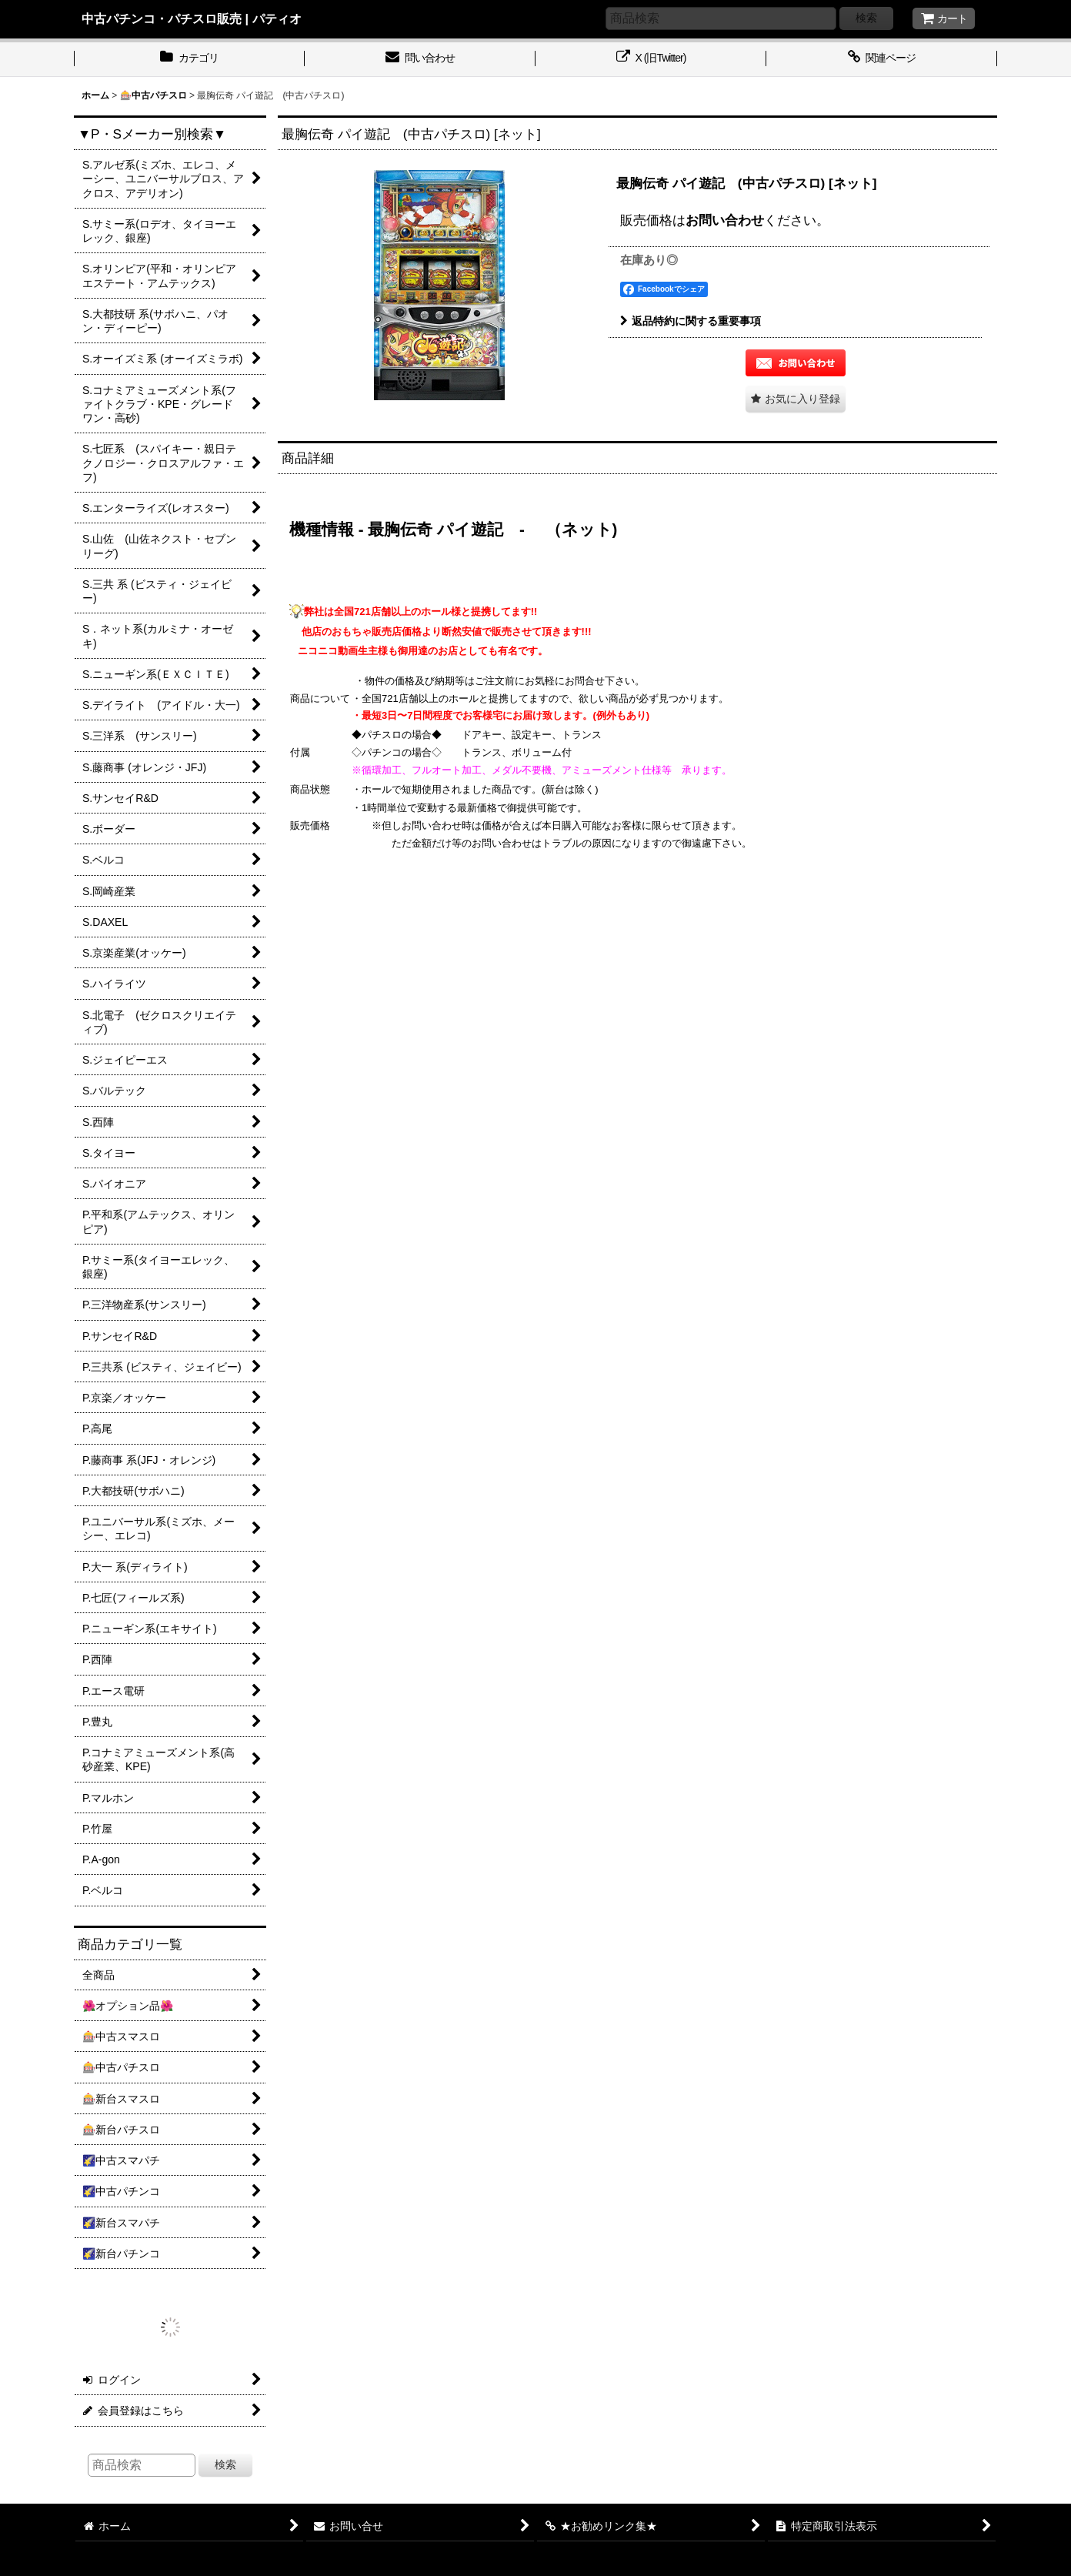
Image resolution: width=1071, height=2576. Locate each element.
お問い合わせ (725, 220)
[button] (796, 399)
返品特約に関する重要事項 (690, 321)
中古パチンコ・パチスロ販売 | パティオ (192, 18)
